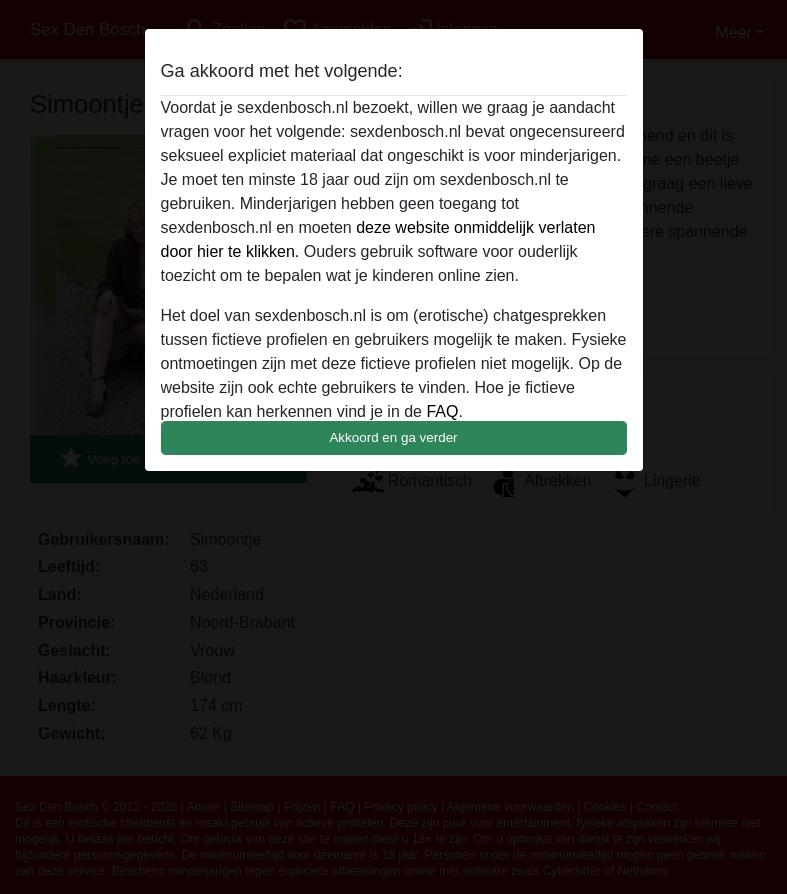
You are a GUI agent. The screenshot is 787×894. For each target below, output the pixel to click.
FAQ (442, 411)
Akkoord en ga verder (393, 437)
